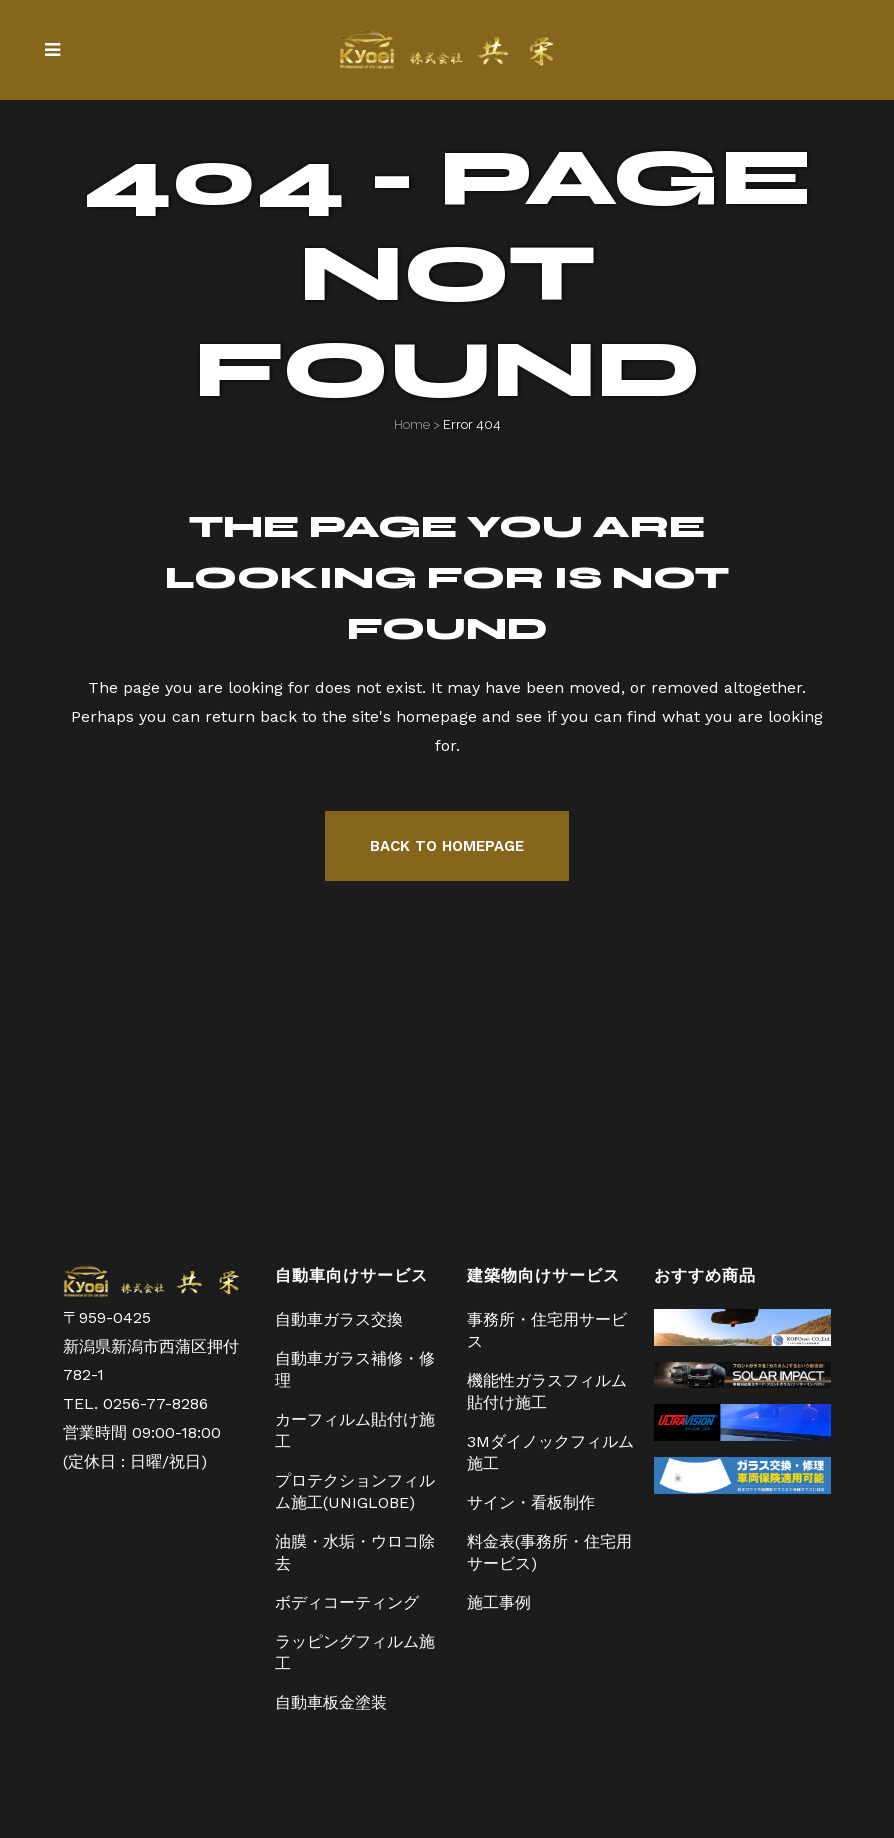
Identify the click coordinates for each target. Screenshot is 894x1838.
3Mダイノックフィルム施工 (550, 1452)
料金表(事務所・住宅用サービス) (549, 1552)
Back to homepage (447, 846)
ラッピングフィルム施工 (355, 1652)
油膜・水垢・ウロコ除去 (355, 1552)
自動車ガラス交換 (339, 1319)
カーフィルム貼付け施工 (355, 1430)
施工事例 (499, 1602)
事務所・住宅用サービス (547, 1330)
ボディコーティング (347, 1602)
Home (412, 424)
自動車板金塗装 (331, 1702)
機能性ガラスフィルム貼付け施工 (547, 1391)
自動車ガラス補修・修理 (355, 1369)
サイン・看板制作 (531, 1502)
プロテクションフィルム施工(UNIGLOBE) (355, 1491)
